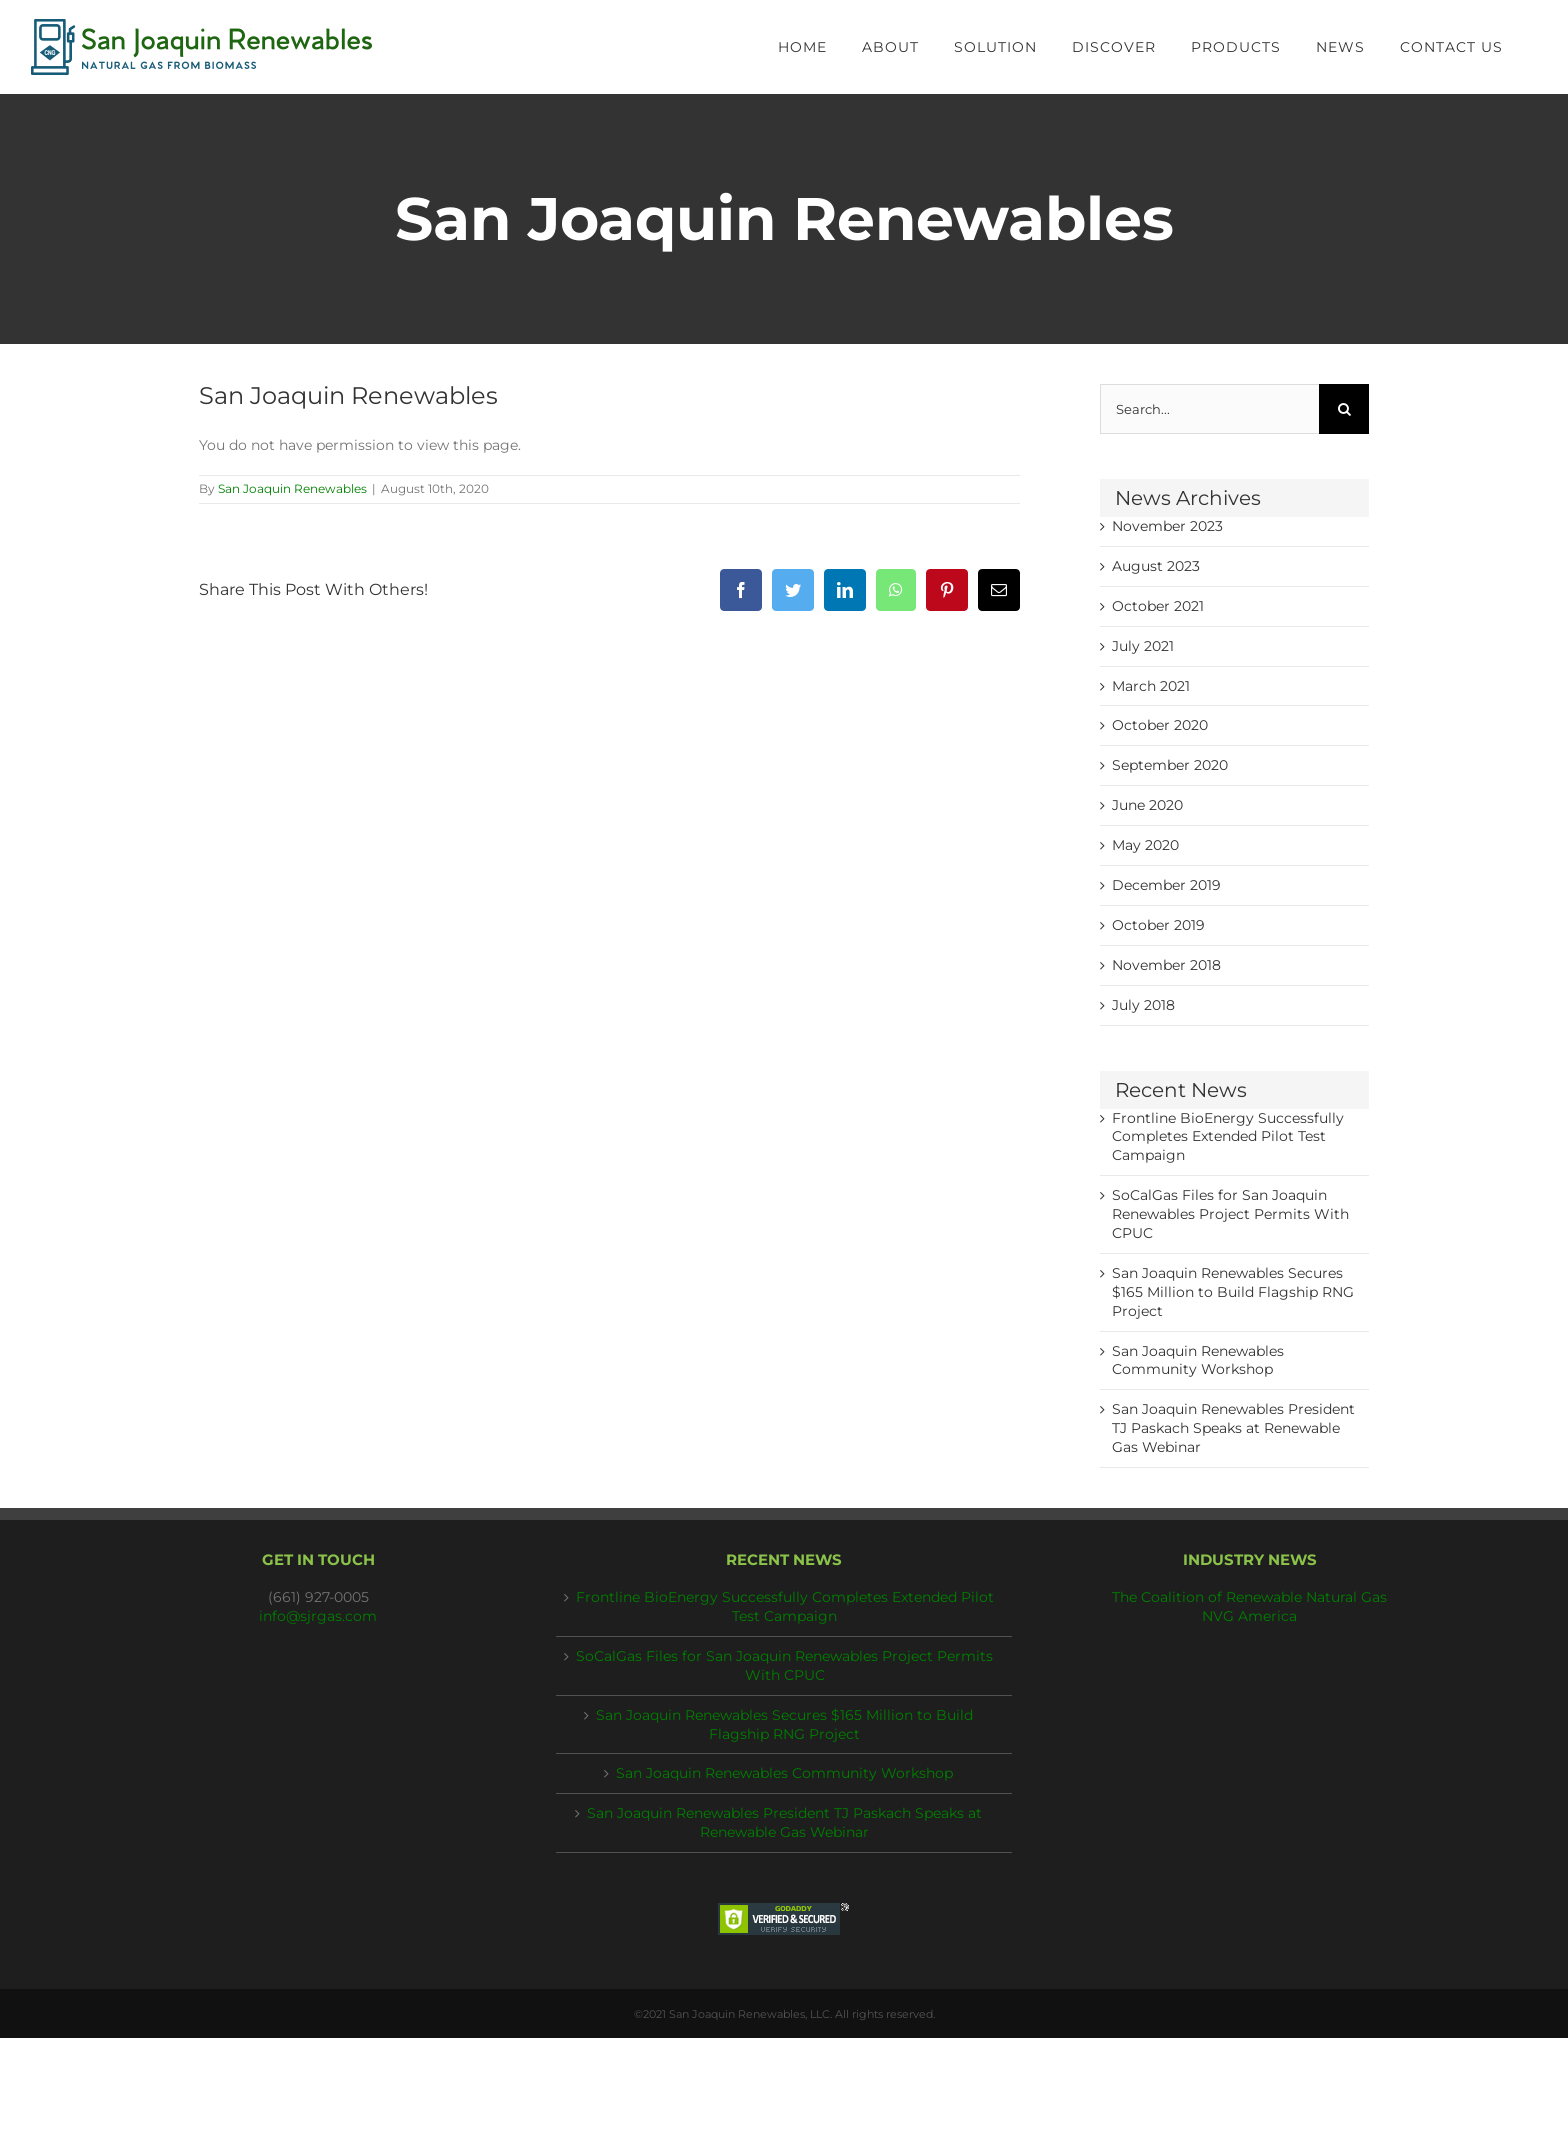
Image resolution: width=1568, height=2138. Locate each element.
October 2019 (1158, 925)
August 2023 (1156, 566)
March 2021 (1151, 686)
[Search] (1344, 409)
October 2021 (1158, 606)
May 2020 (1145, 845)
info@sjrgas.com (318, 1616)
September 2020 (1170, 765)
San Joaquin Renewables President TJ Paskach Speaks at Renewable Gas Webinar (1233, 1428)
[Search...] (1209, 409)
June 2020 (1147, 805)
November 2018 (1166, 965)
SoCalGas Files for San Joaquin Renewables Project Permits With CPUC (1230, 1214)
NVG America (1249, 1616)
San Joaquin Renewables (292, 488)
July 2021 (1143, 646)
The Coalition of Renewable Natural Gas (1249, 1597)
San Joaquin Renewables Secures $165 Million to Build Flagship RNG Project (1233, 1292)
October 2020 (1160, 725)
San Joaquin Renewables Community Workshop (784, 1773)
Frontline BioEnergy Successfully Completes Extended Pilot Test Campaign (1228, 1137)
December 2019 (1166, 885)
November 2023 (1167, 526)
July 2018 (1143, 1005)
